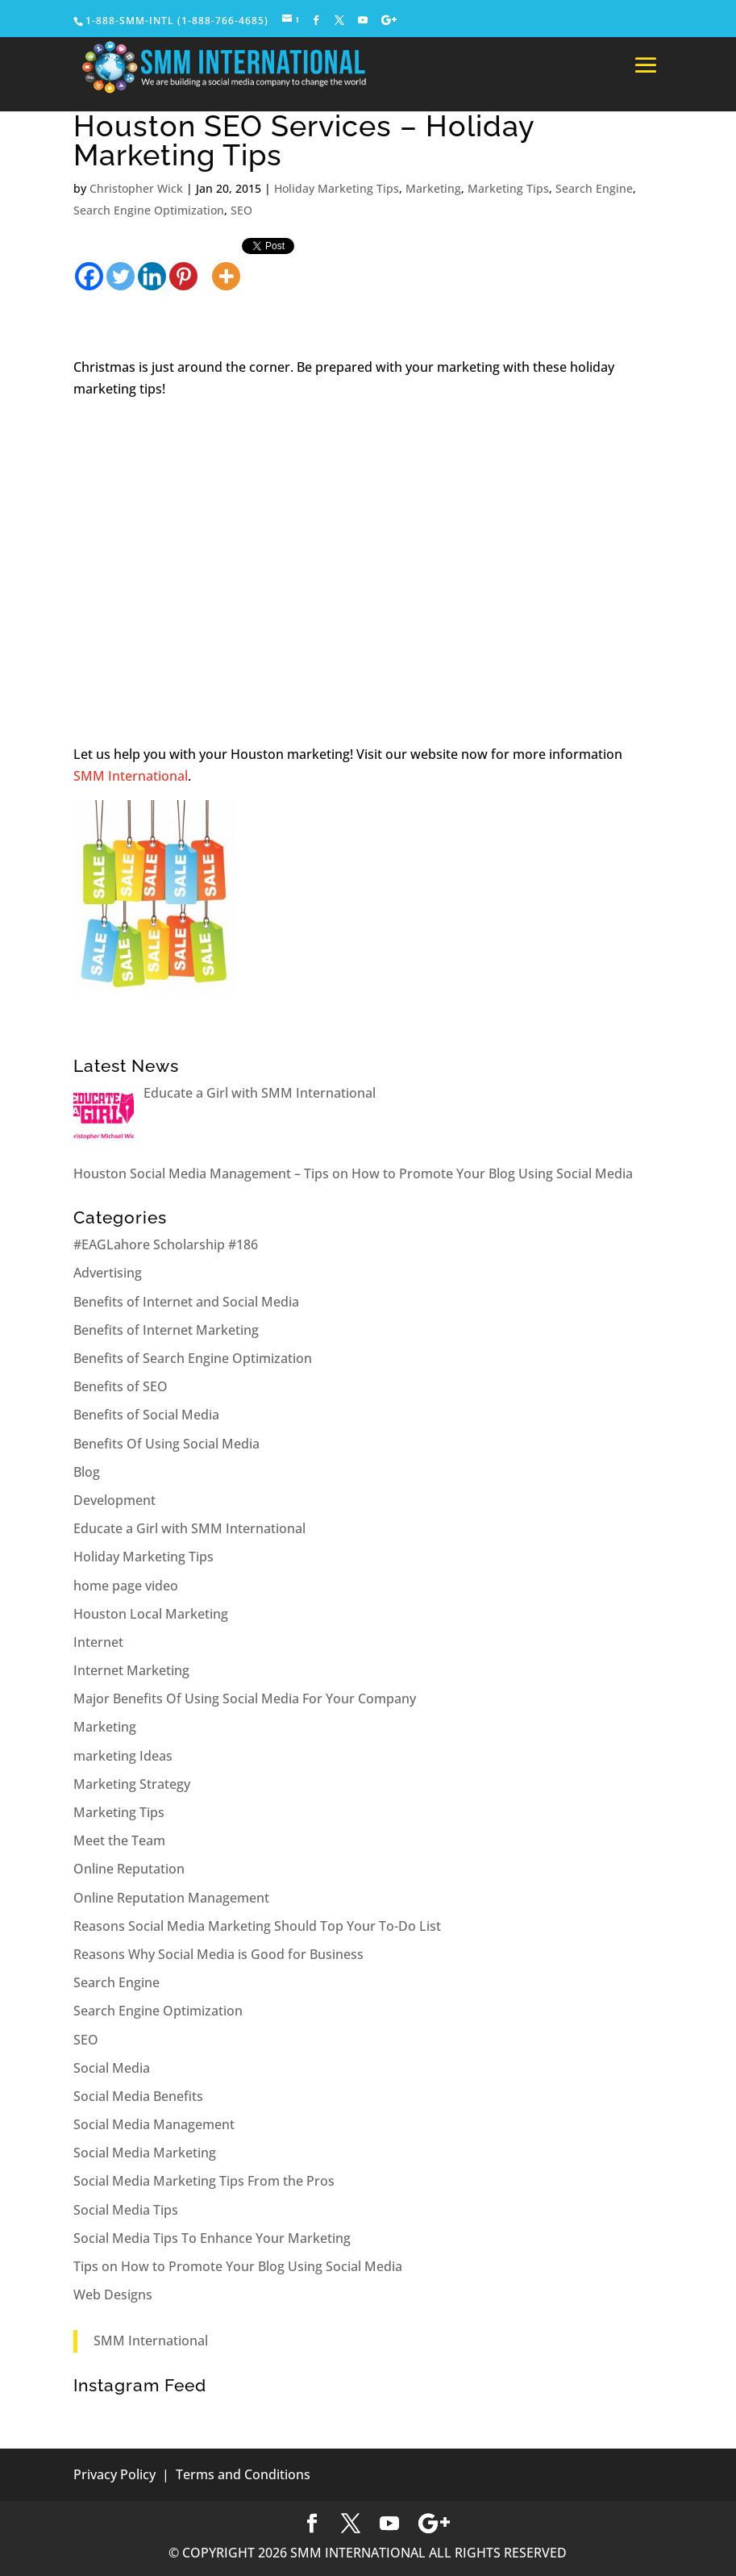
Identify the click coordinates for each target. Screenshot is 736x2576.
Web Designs (112, 2294)
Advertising (107, 1273)
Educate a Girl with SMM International (189, 1528)
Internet (98, 1642)
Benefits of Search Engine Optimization (192, 1358)
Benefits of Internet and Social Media (186, 1302)
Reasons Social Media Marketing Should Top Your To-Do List (257, 1926)
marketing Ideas (123, 1756)
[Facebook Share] (202, 256)
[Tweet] (207, 256)
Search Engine (594, 188)
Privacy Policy (114, 2474)
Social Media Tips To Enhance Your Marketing (212, 2238)
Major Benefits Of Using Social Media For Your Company (244, 1698)
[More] (226, 265)
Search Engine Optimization (148, 210)
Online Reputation (129, 1869)
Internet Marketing (131, 1670)
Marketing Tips (508, 188)
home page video (125, 1585)
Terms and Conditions (243, 2474)
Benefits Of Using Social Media (166, 1444)
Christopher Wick (136, 188)
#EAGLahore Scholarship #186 (165, 1244)
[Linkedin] (152, 265)
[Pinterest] (183, 265)
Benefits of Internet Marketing (166, 1330)
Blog (86, 1472)
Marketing (433, 188)
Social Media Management (154, 2124)
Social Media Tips (125, 2210)
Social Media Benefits (138, 2096)
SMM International (130, 776)
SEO (241, 210)
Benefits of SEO (120, 1386)
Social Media (111, 2068)
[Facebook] (89, 265)
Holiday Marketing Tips (336, 188)
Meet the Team (119, 1840)
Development (114, 1500)
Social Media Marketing (144, 2152)
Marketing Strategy (131, 1784)
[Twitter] (120, 265)
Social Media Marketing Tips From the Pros (204, 2181)
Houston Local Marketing (150, 1614)
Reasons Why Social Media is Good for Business (218, 1954)
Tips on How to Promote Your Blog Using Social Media (237, 2266)
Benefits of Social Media (146, 1414)
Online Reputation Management (171, 1898)
